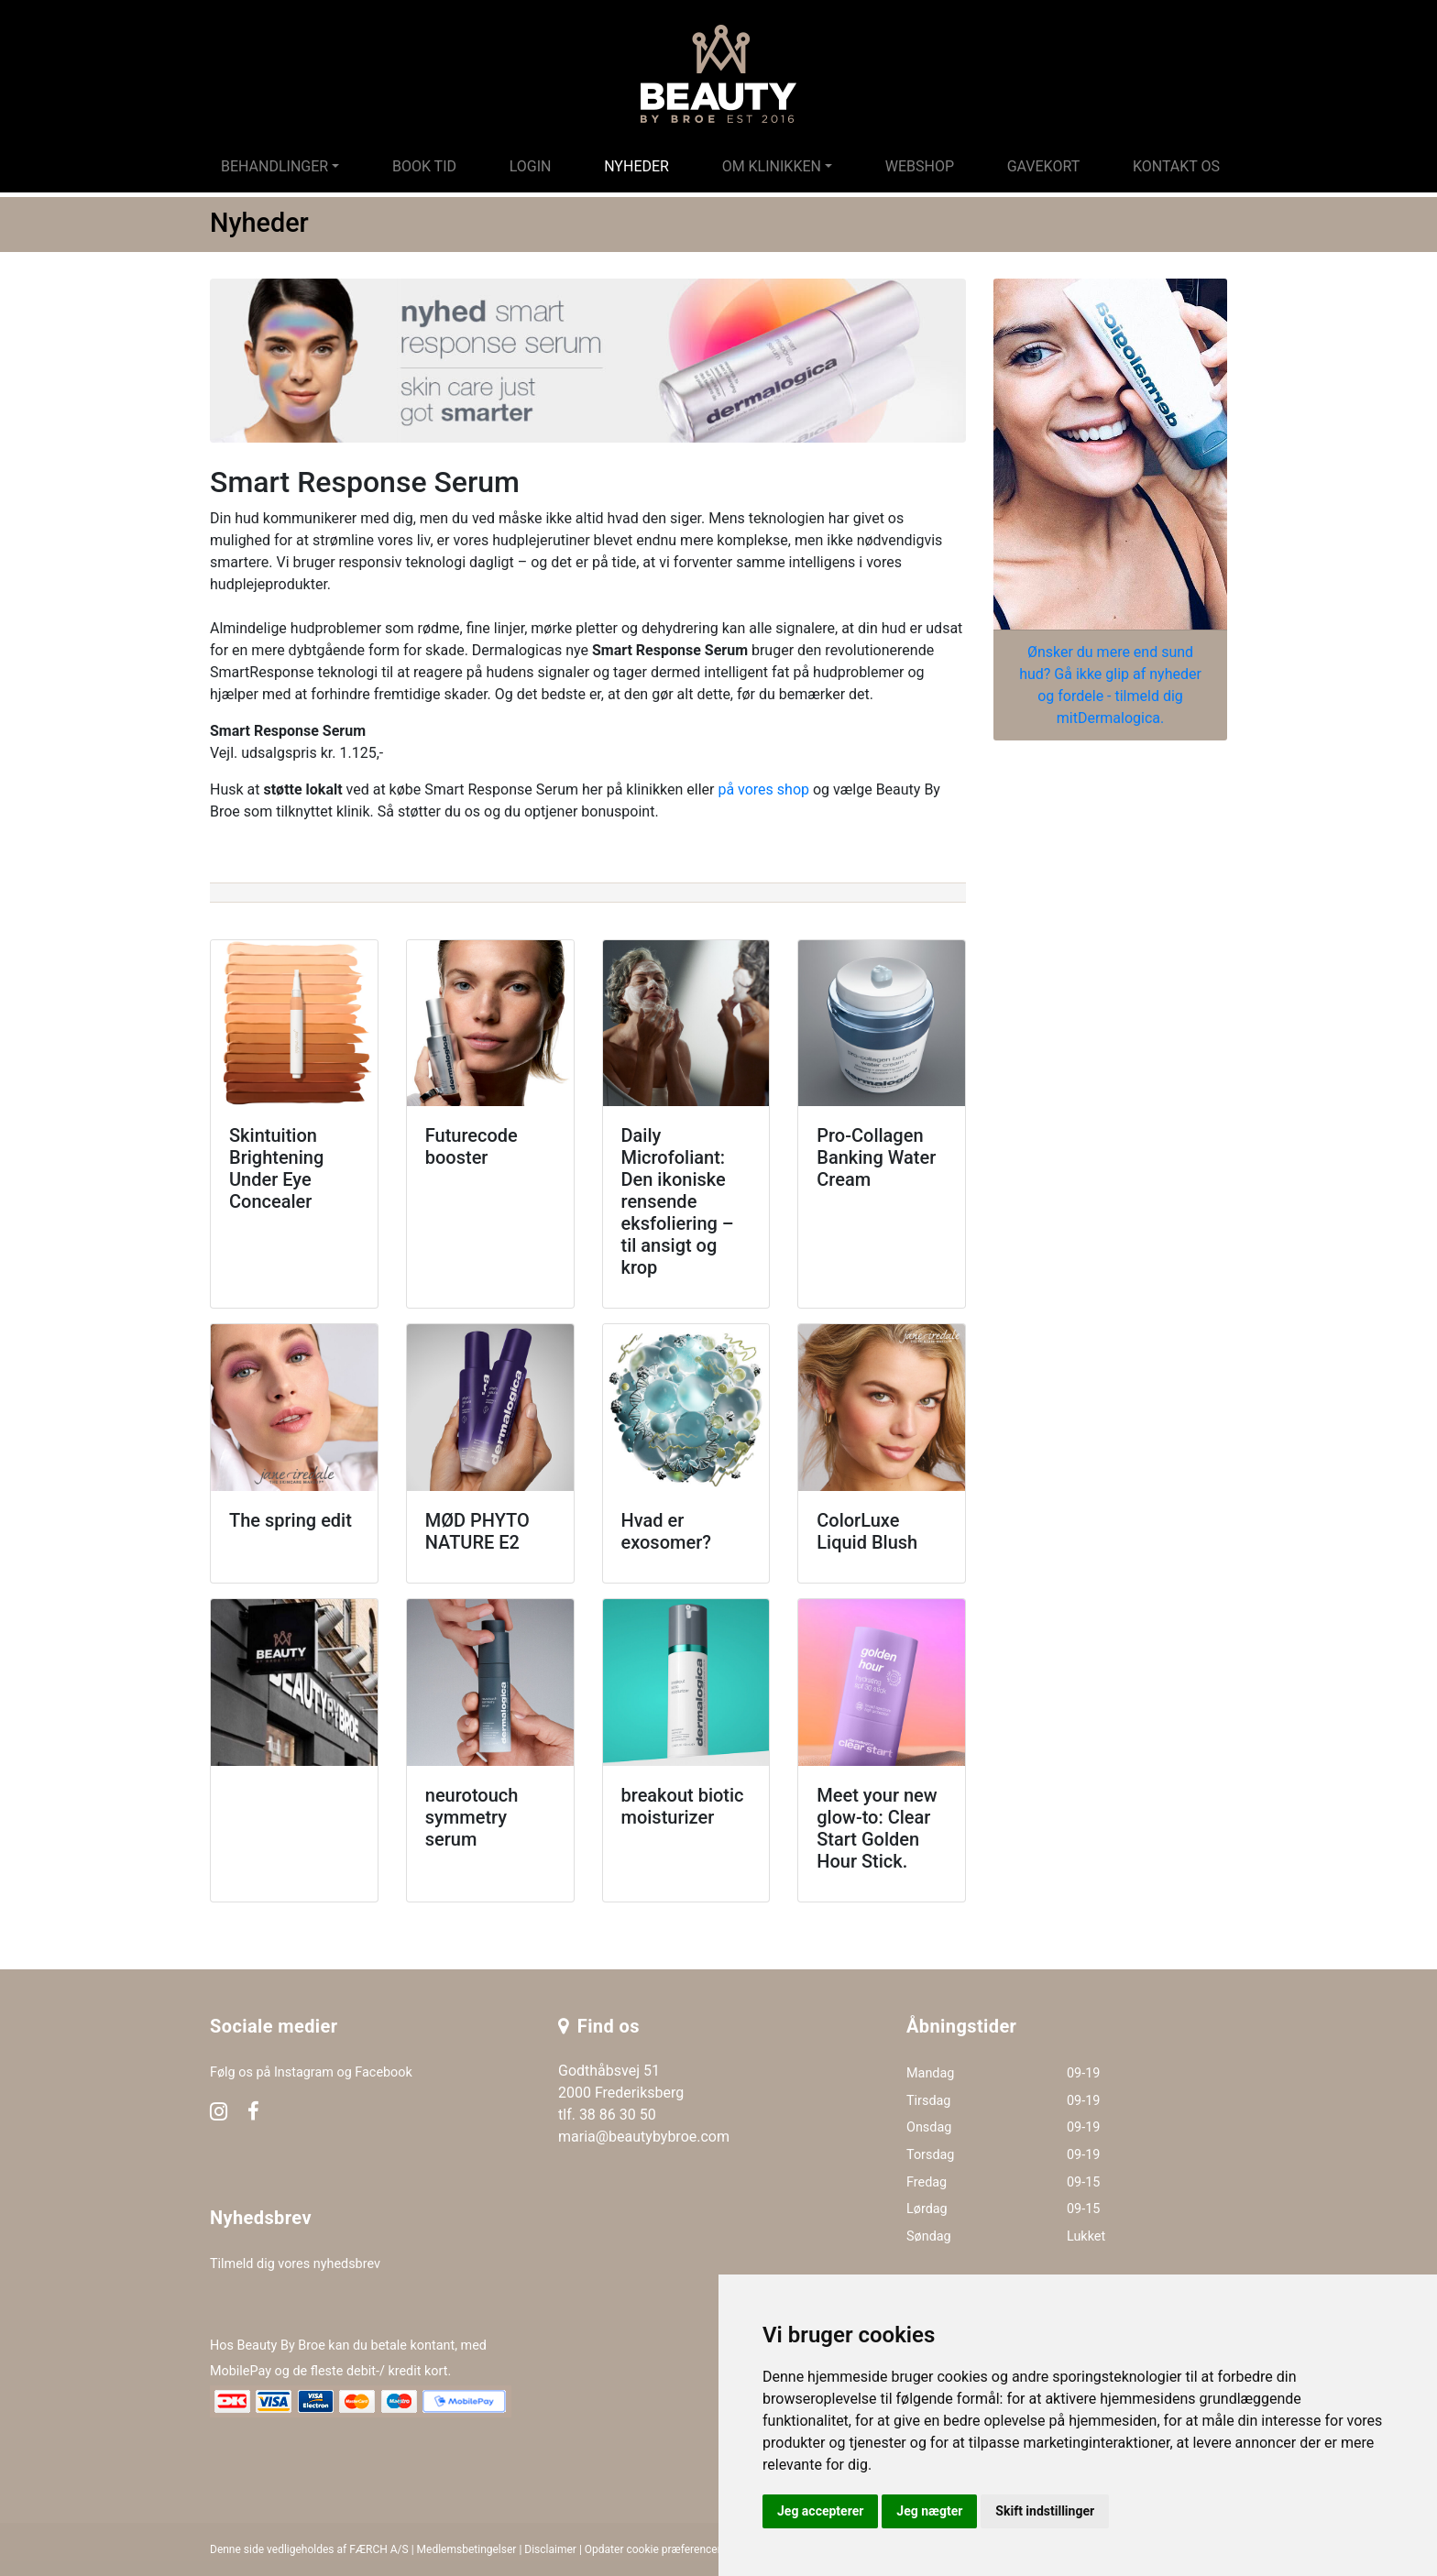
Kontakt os (1176, 166)
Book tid (424, 166)
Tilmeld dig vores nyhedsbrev (295, 2264)
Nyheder (636, 166)
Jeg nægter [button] (929, 2511)
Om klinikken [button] (771, 166)
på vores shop (763, 789)
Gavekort (1043, 166)
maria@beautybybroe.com (643, 2136)
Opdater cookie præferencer (653, 2549)
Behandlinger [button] (274, 166)
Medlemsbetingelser (467, 2549)
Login (531, 166)
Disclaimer (550, 2549)
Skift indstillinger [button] (1044, 2511)
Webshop (919, 166)
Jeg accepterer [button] (820, 2511)
